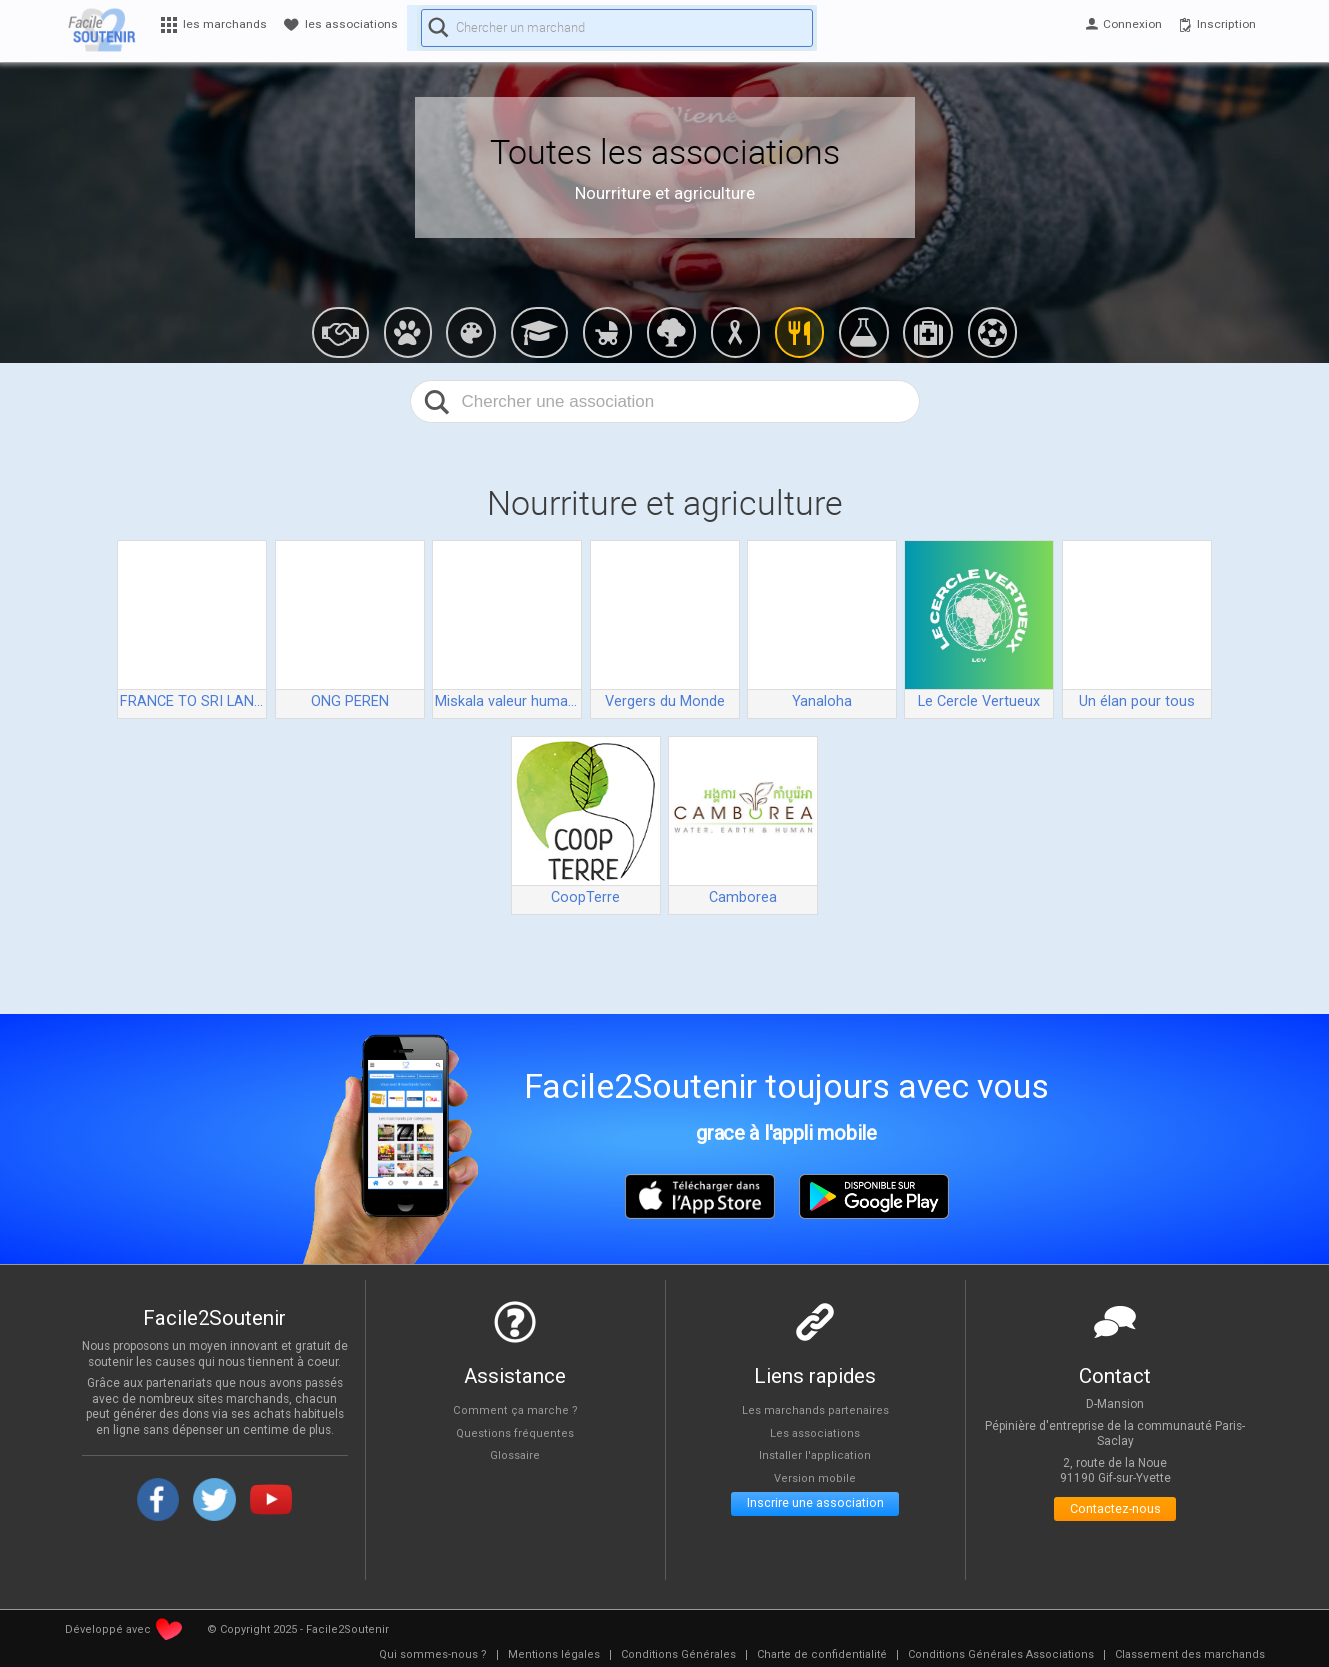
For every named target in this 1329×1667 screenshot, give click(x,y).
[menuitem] (433, 1655)
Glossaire (515, 1455)
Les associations (815, 1432)
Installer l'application (815, 1455)
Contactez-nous (1115, 1512)
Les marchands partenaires (815, 1409)
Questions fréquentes (515, 1432)
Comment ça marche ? (515, 1409)
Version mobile (815, 1477)
